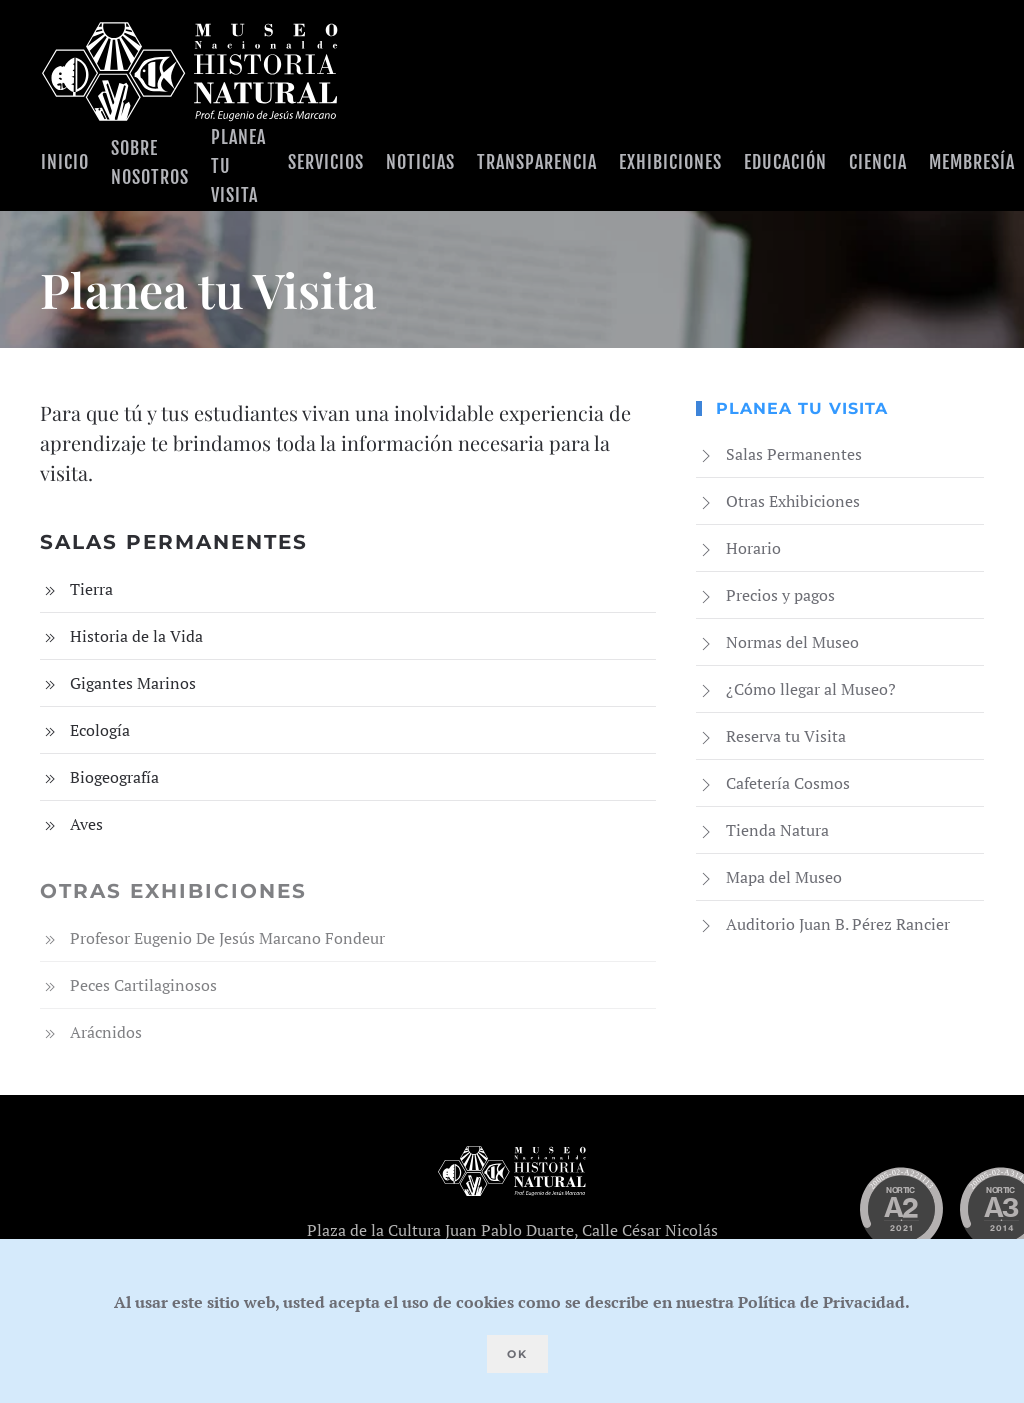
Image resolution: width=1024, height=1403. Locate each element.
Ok (517, 1354)
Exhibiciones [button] (670, 162)
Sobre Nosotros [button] (150, 162)
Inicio (65, 162)
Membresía (972, 162)
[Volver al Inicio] (190, 71)
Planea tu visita (238, 166)
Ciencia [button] (878, 162)
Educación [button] (785, 162)
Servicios (326, 162)
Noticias (420, 162)
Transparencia (537, 162)
